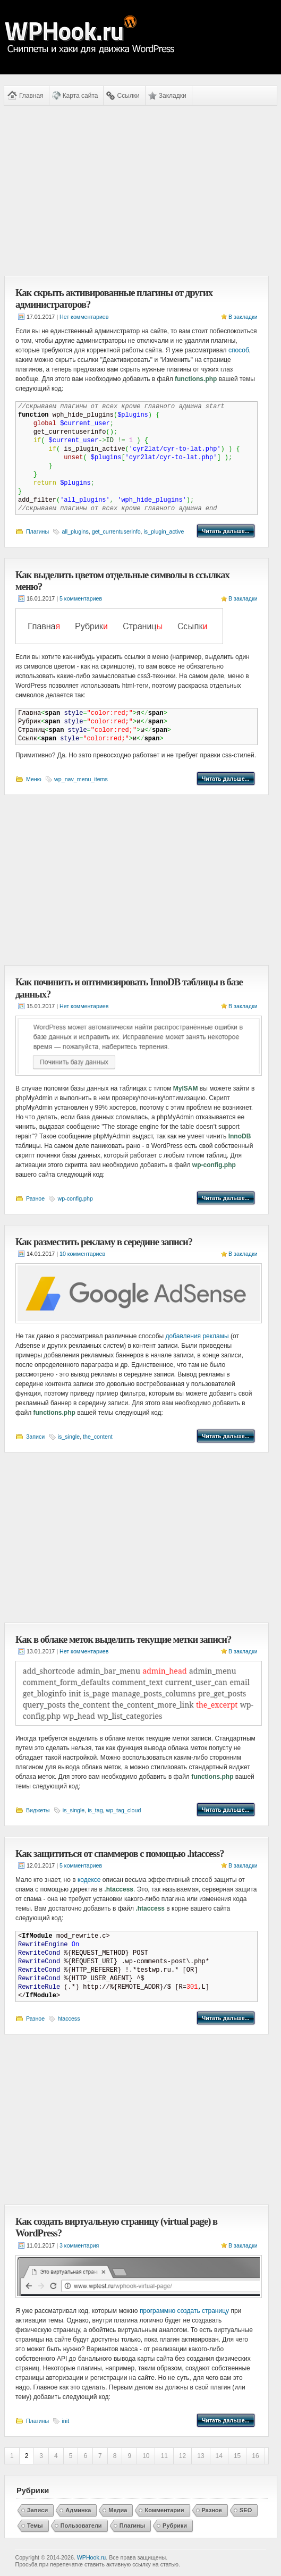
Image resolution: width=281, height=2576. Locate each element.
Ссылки (128, 95)
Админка (78, 2510)
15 (237, 2456)
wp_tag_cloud (123, 1810)
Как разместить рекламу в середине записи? (103, 1241)
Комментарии (164, 2510)
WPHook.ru (91, 2557)
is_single (69, 1436)
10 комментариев (82, 1254)
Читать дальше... (226, 531)
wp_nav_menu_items (81, 779)
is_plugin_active (164, 531)
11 (163, 2456)
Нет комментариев (83, 317)
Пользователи (81, 2525)
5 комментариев (80, 598)
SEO (246, 2510)
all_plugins (75, 531)
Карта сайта (80, 95)
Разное (35, 1198)
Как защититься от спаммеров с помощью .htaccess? (119, 1853)
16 (255, 2456)
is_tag (95, 1810)
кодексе (89, 1880)
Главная (31, 95)
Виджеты (38, 1810)
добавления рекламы (197, 1336)
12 (182, 2456)
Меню (33, 779)
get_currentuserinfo (116, 531)
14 (219, 2456)
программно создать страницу (184, 2311)
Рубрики (175, 2525)
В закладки (243, 317)
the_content (98, 1436)
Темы (35, 2525)
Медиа (117, 2510)
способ (238, 350)
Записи (35, 1436)
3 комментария (79, 2245)
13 (200, 2456)
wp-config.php (74, 1198)
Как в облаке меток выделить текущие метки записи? (123, 1639)
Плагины (37, 531)
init (65, 2421)
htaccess (68, 2018)
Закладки (172, 95)
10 (145, 2456)
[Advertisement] (136, 190)
